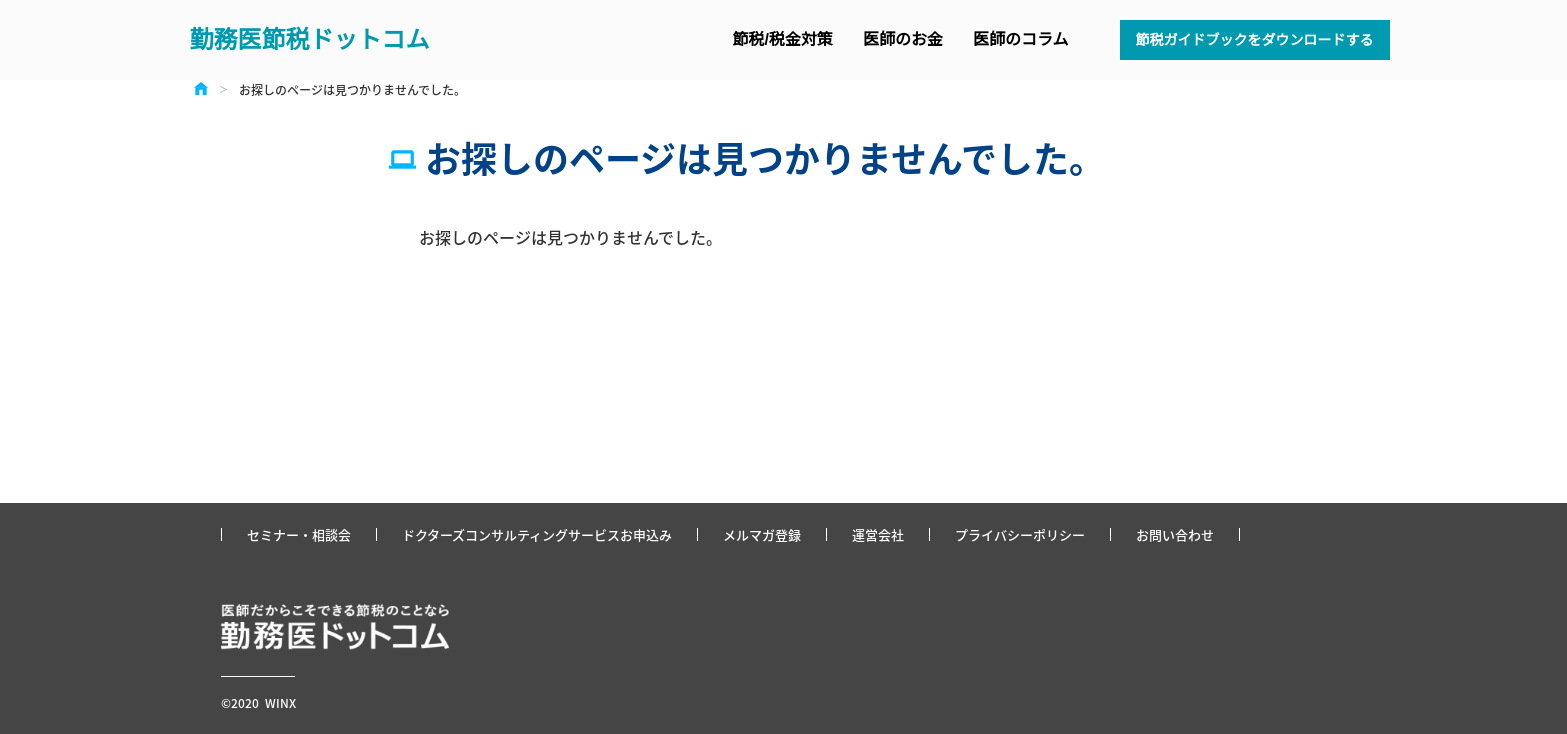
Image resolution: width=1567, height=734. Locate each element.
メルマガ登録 (762, 534)
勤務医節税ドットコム (310, 39)
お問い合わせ (1175, 534)
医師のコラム (1021, 39)
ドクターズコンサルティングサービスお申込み (537, 534)
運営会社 (878, 534)
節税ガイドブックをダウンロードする (1255, 40)
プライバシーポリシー (1020, 534)
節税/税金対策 (783, 39)
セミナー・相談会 (299, 534)
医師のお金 (903, 39)
